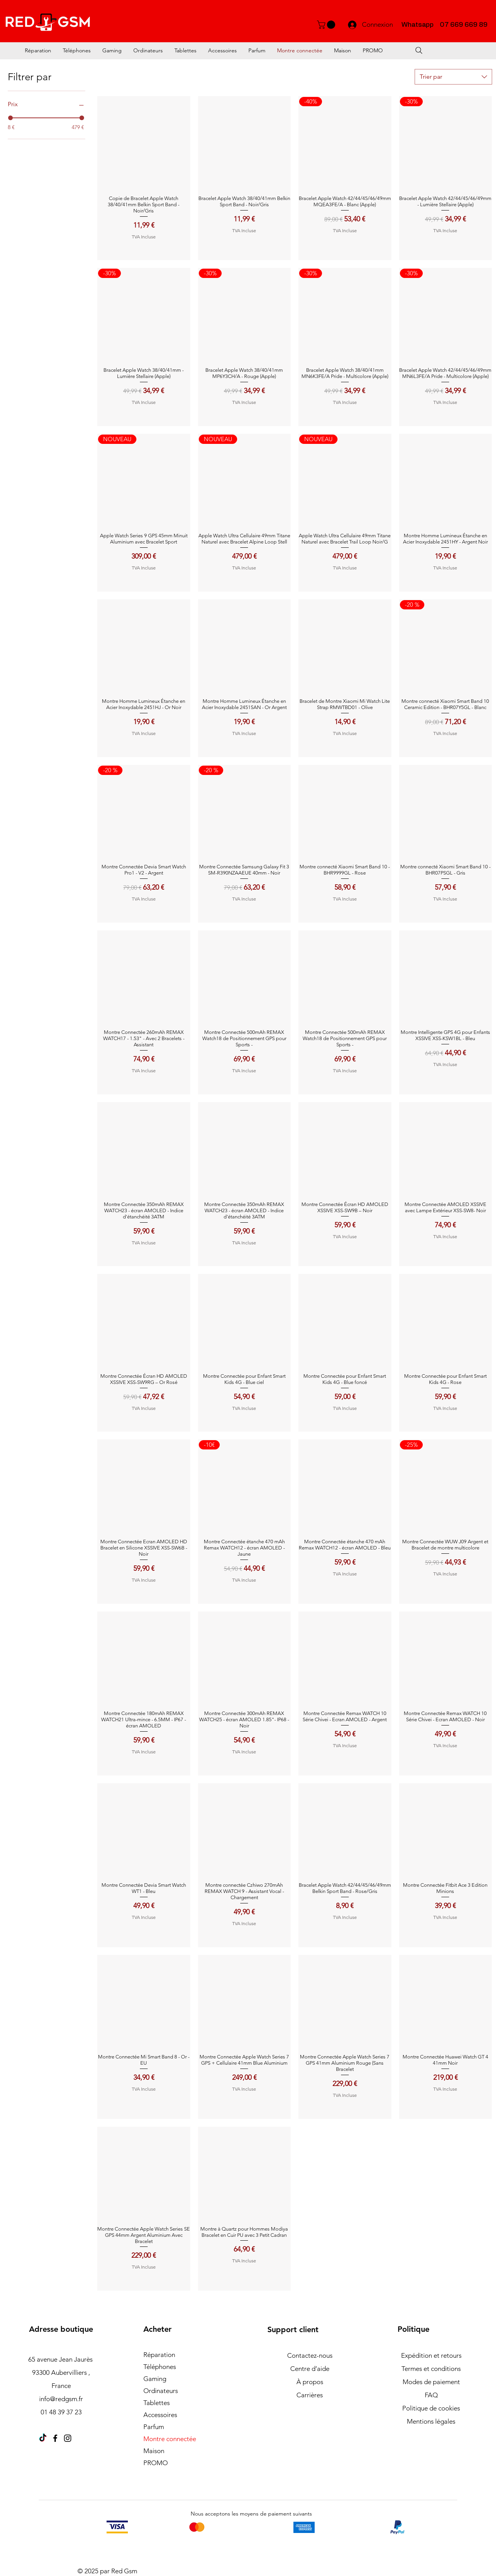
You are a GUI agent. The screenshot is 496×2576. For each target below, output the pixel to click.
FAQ (431, 2395)
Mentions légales (431, 2421)
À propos (309, 2382)
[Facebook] (55, 2438)
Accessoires (160, 2415)
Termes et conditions (431, 2368)
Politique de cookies (431, 2408)
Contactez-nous (309, 2355)
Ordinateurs (160, 2391)
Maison (153, 2451)
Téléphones (159, 2367)
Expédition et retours (431, 2355)
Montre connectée (169, 2439)
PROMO (155, 2463)
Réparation (159, 2355)
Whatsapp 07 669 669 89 (444, 24)
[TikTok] (43, 2438)
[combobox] (453, 77)
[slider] (10, 118)
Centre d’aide (309, 2368)
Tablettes (156, 2403)
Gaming (154, 2379)
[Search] (418, 50)
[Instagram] (67, 2438)
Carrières (309, 2395)
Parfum (153, 2427)
